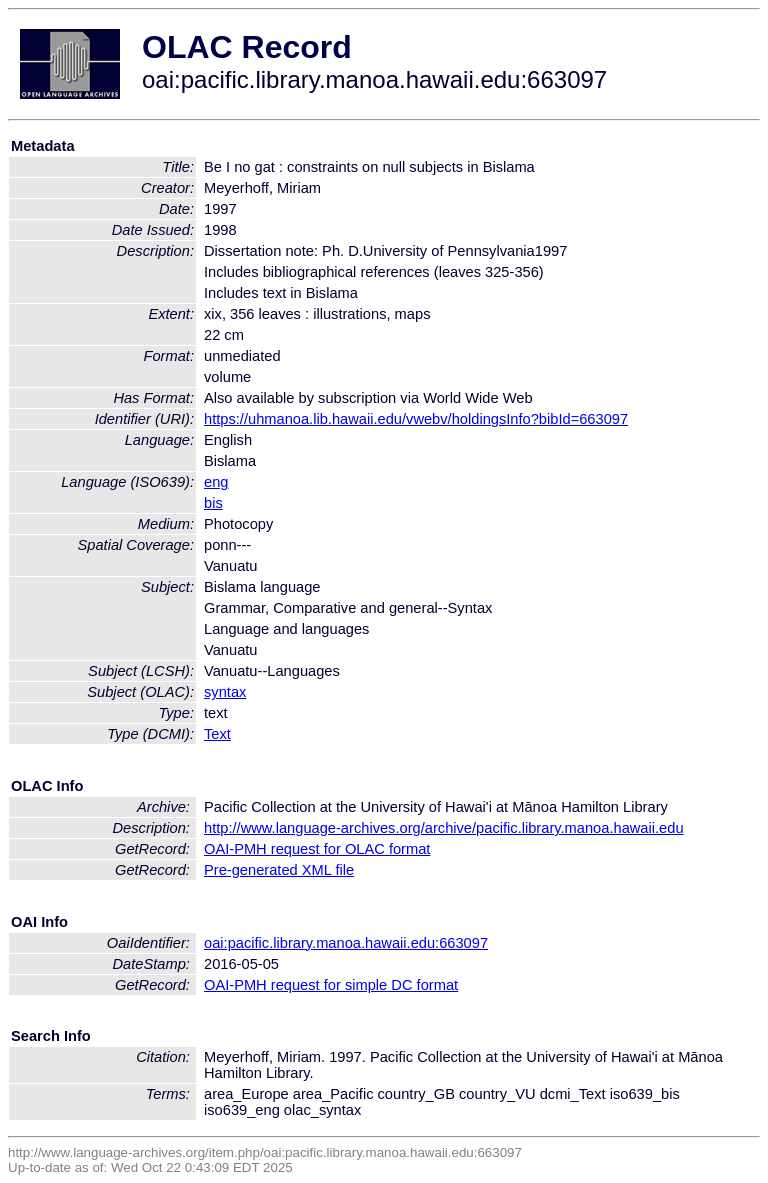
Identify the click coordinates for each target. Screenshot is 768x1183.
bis (213, 503)
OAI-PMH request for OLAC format (317, 849)
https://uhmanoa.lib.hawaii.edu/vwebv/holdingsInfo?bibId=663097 (416, 419)
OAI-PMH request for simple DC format (331, 985)
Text (217, 734)
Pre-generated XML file (279, 870)
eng (216, 482)
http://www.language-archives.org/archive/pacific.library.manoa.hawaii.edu (444, 828)
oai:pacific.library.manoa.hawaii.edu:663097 (346, 943)
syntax (225, 692)
